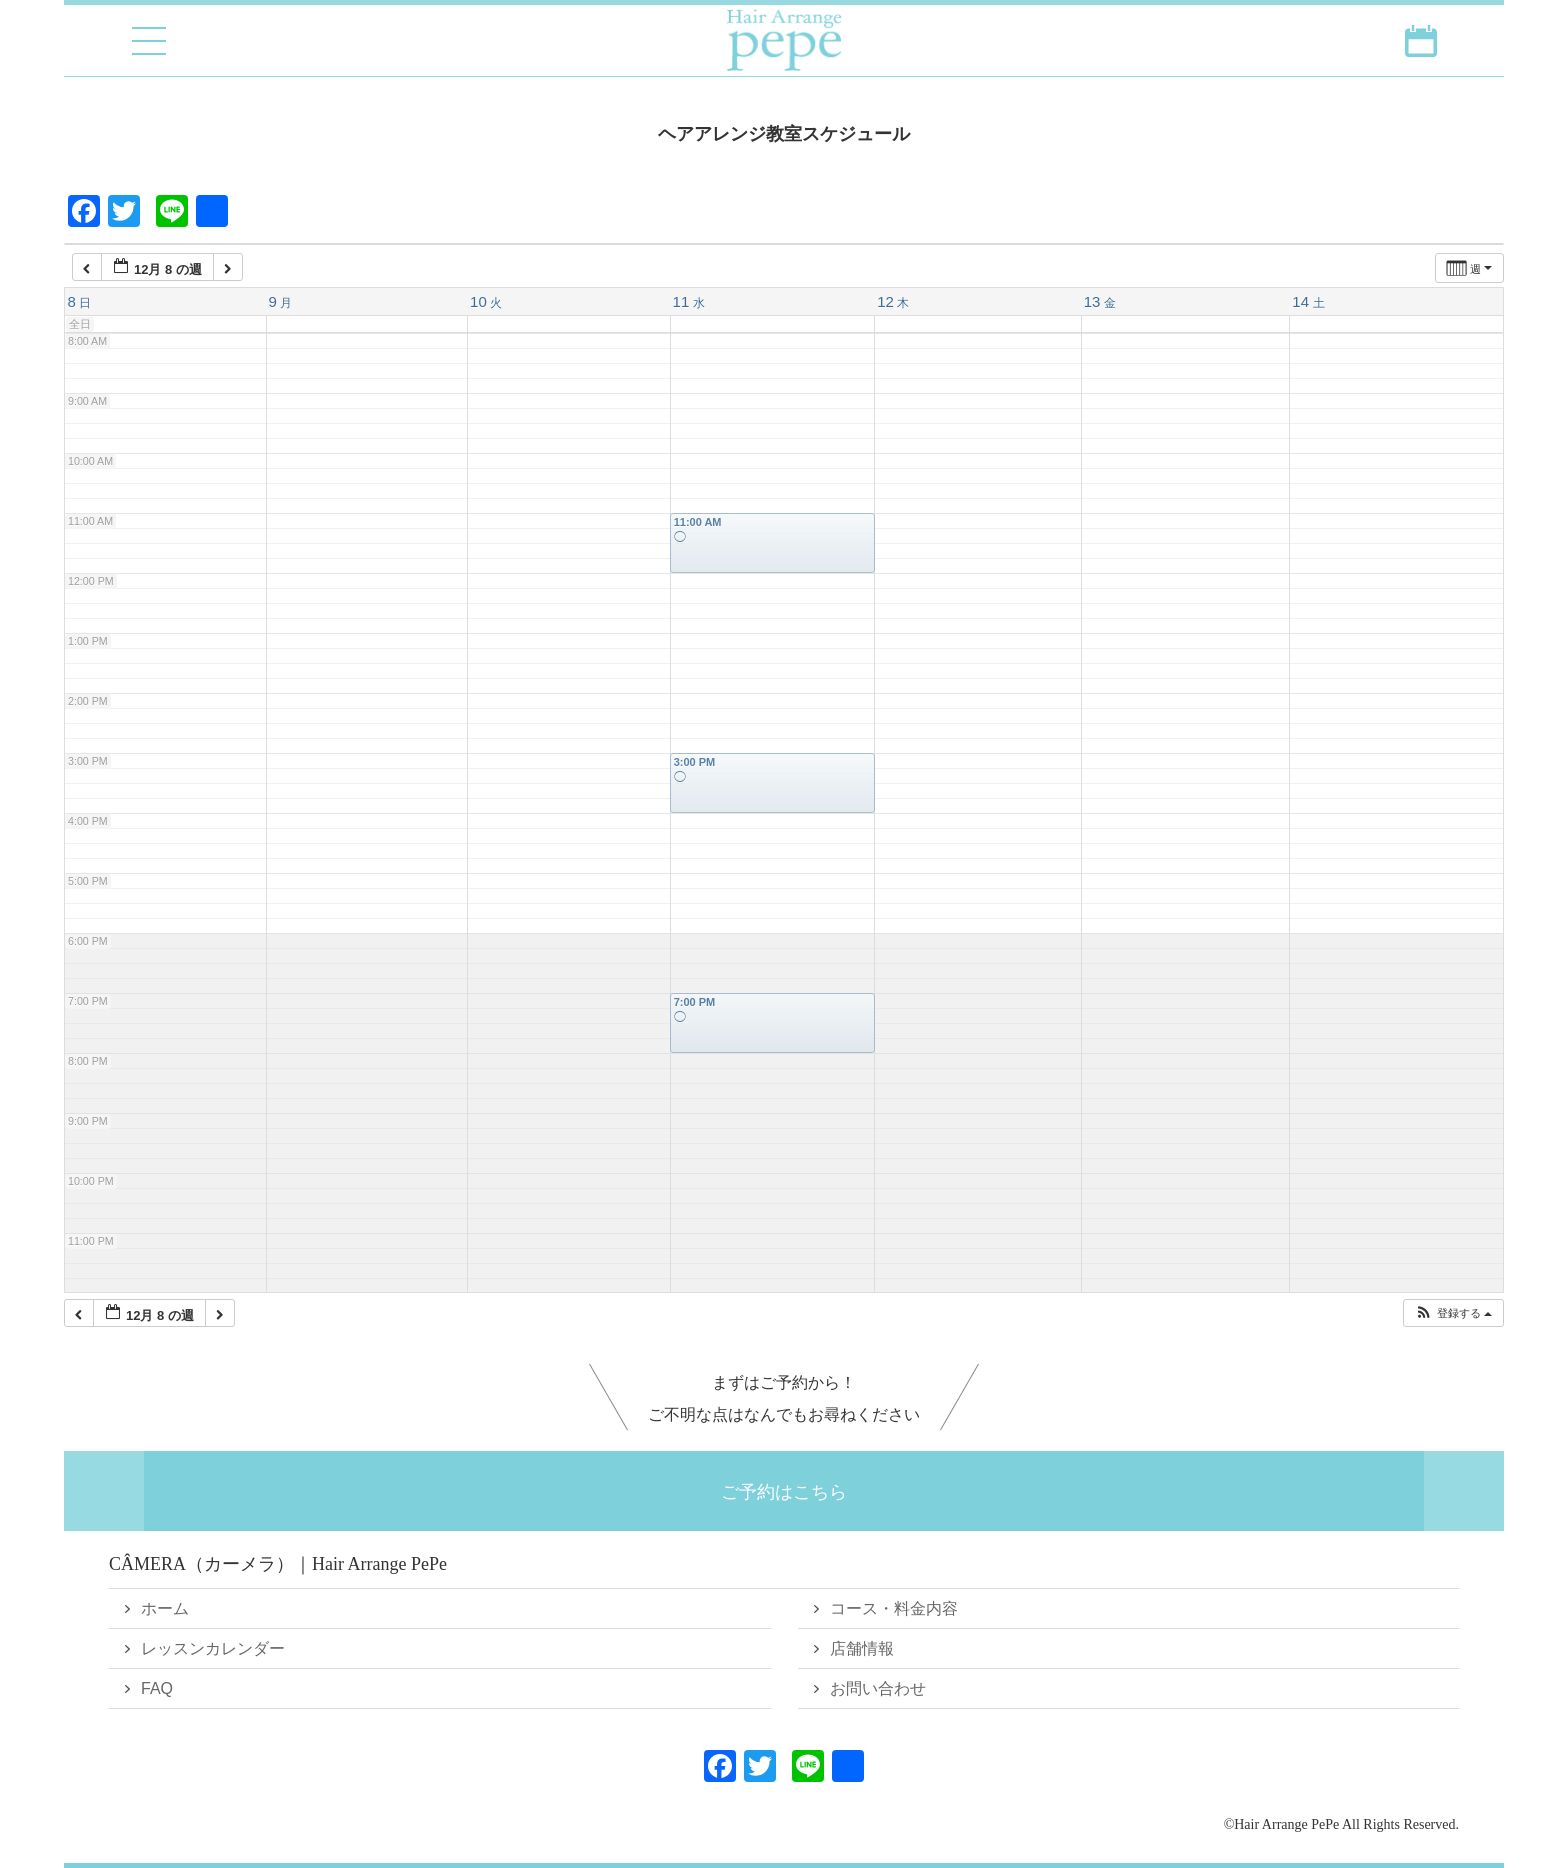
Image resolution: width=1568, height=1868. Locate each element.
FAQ (157, 1688)
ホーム (165, 1608)
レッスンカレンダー (213, 1648)
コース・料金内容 (894, 1608)
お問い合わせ (878, 1688)
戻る (137, 133)
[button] (1453, 1313)
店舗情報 (862, 1648)
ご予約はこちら (784, 1491)
